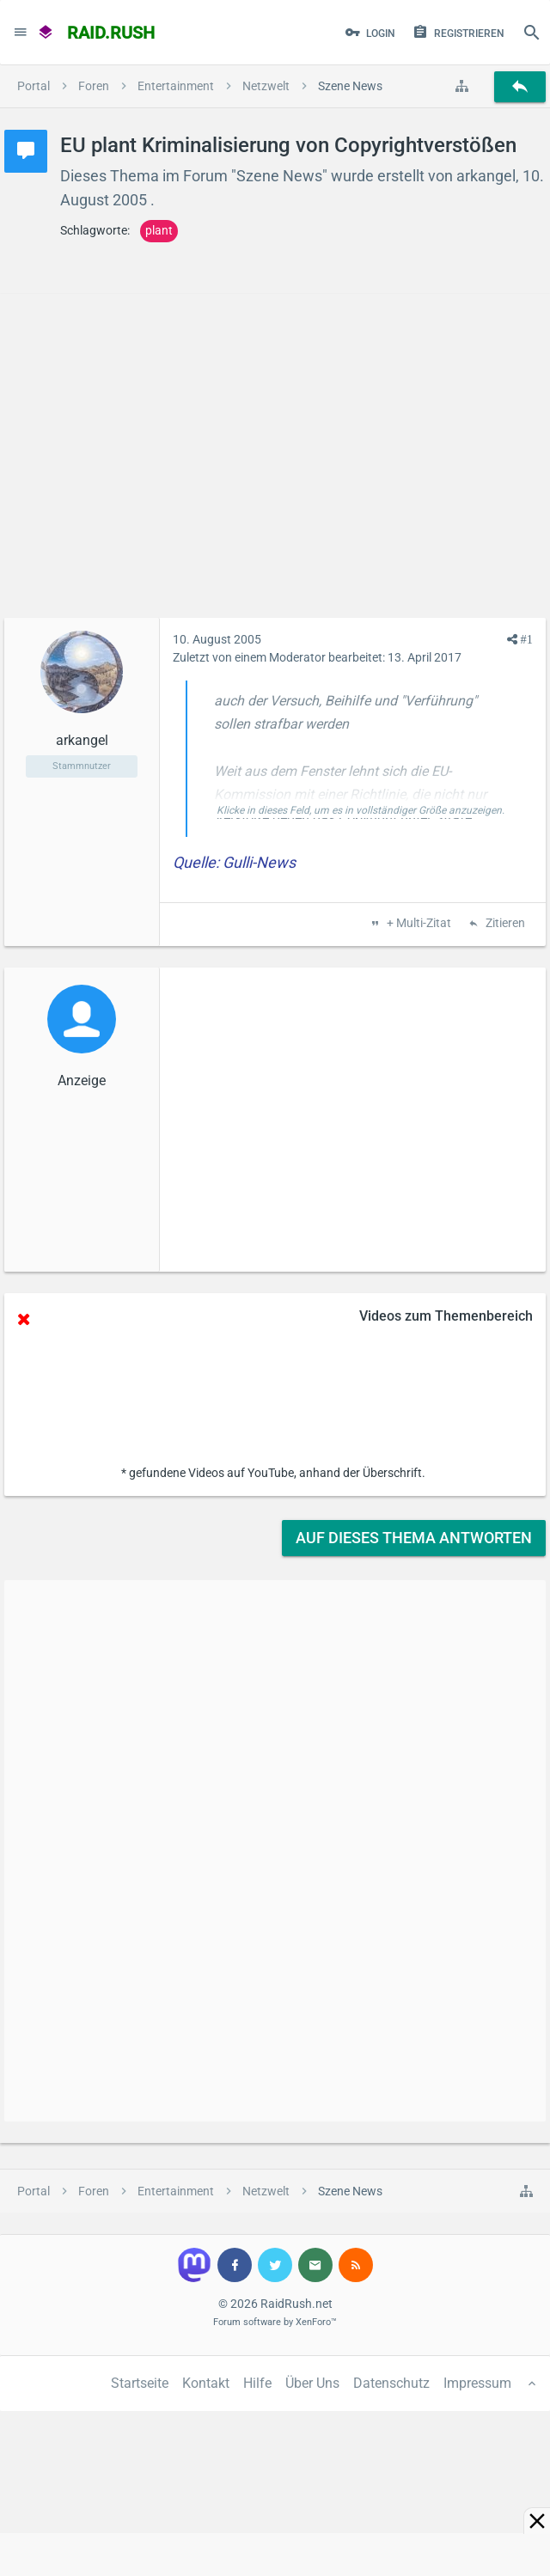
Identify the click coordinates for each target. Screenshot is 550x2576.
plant (159, 230)
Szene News (279, 176)
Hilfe (257, 2383)
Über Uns (312, 2383)
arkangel (486, 176)
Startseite (139, 2383)
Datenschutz (391, 2383)
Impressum (477, 2383)
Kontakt (205, 2383)
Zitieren (504, 924)
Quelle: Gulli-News (234, 862)
